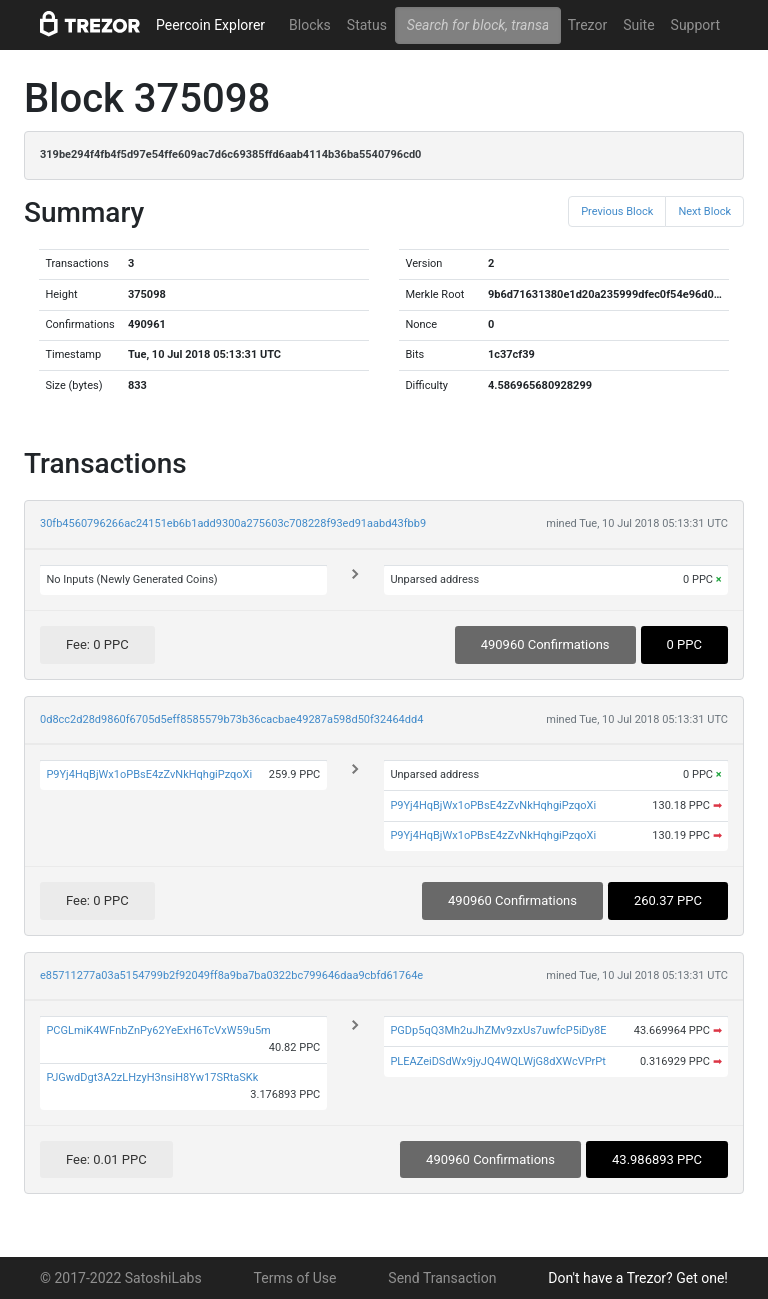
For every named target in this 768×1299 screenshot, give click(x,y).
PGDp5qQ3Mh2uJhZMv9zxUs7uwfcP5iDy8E (498, 1030)
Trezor (587, 25)
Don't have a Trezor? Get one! (638, 1278)
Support (695, 25)
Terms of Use (295, 1278)
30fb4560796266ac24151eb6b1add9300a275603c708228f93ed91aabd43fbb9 (233, 523)
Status (367, 25)
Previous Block (617, 211)
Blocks (310, 25)
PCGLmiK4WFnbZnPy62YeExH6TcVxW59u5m (158, 1030)
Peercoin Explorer (210, 25)
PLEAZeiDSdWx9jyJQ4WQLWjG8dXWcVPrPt (498, 1061)
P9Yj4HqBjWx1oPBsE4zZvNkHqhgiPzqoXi (149, 774)
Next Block (704, 211)
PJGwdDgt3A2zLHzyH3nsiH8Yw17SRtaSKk (152, 1077)
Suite (638, 25)
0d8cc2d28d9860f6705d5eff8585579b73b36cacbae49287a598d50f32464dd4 (231, 719)
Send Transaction (442, 1278)
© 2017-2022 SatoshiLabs (121, 1278)
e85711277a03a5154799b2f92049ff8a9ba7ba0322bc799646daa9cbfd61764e (231, 975)
